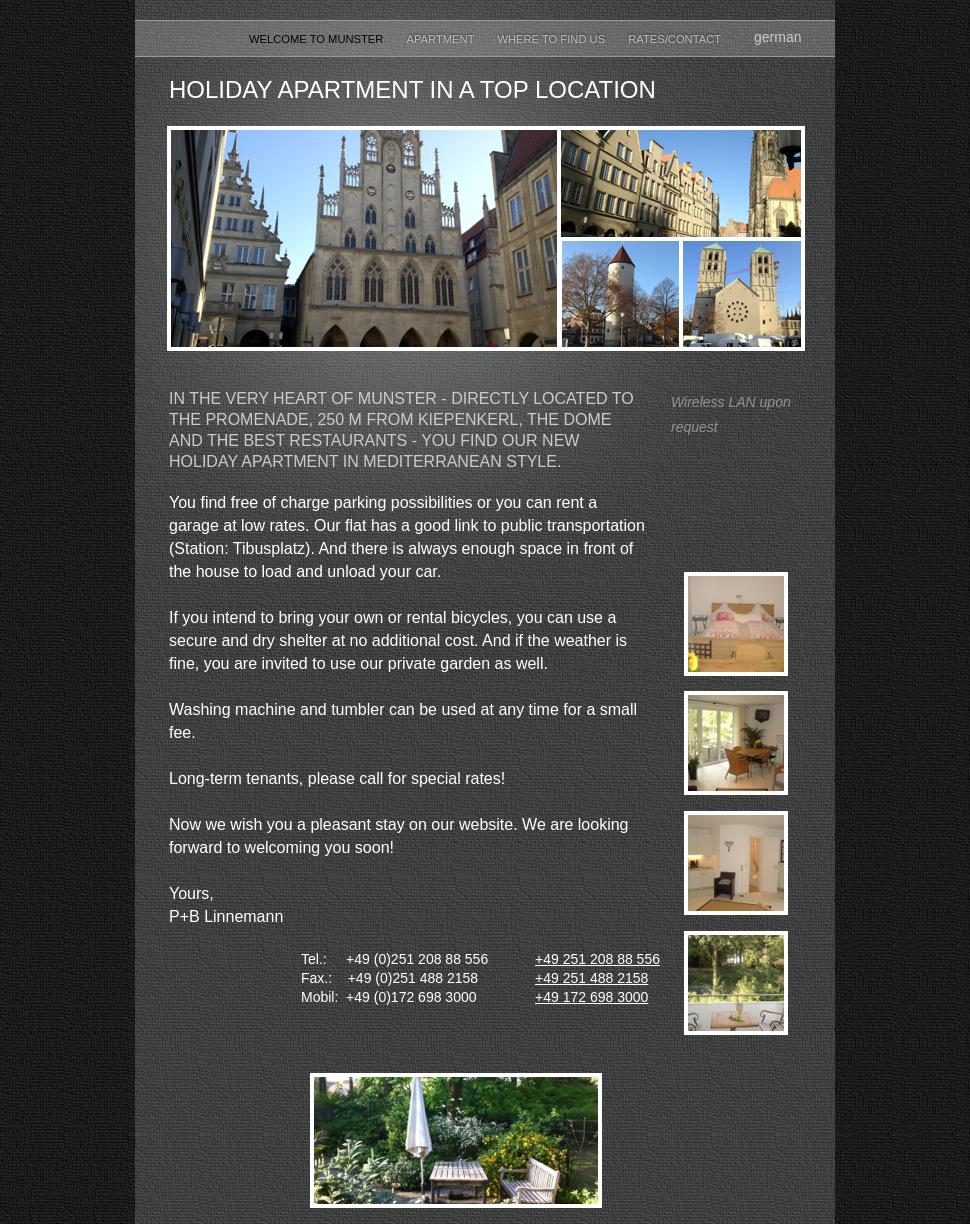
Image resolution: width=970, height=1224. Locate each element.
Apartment (442, 39)
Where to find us (552, 39)
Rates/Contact (674, 39)
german (777, 37)
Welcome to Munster (318, 39)
